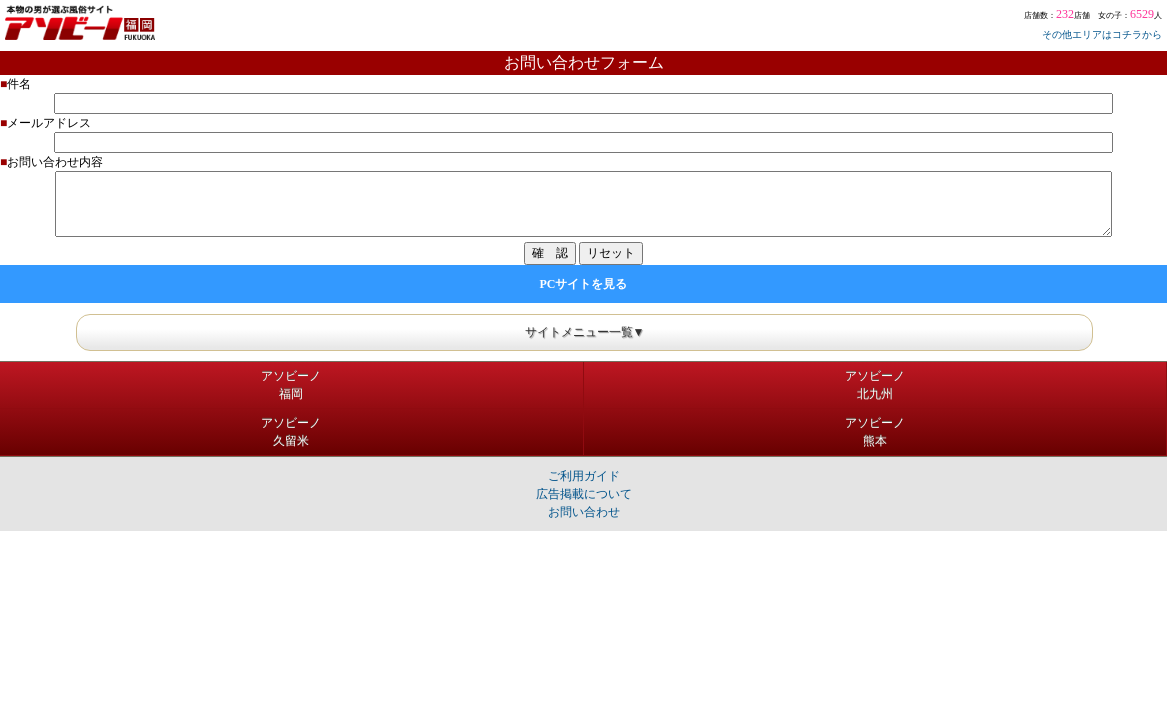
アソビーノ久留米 (291, 432)
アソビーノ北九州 (875, 385)
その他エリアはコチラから (1102, 34)
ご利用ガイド (584, 476)
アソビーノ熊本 (875, 432)
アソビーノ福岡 (291, 385)
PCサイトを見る (584, 284)
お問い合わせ (584, 512)
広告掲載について (584, 494)
